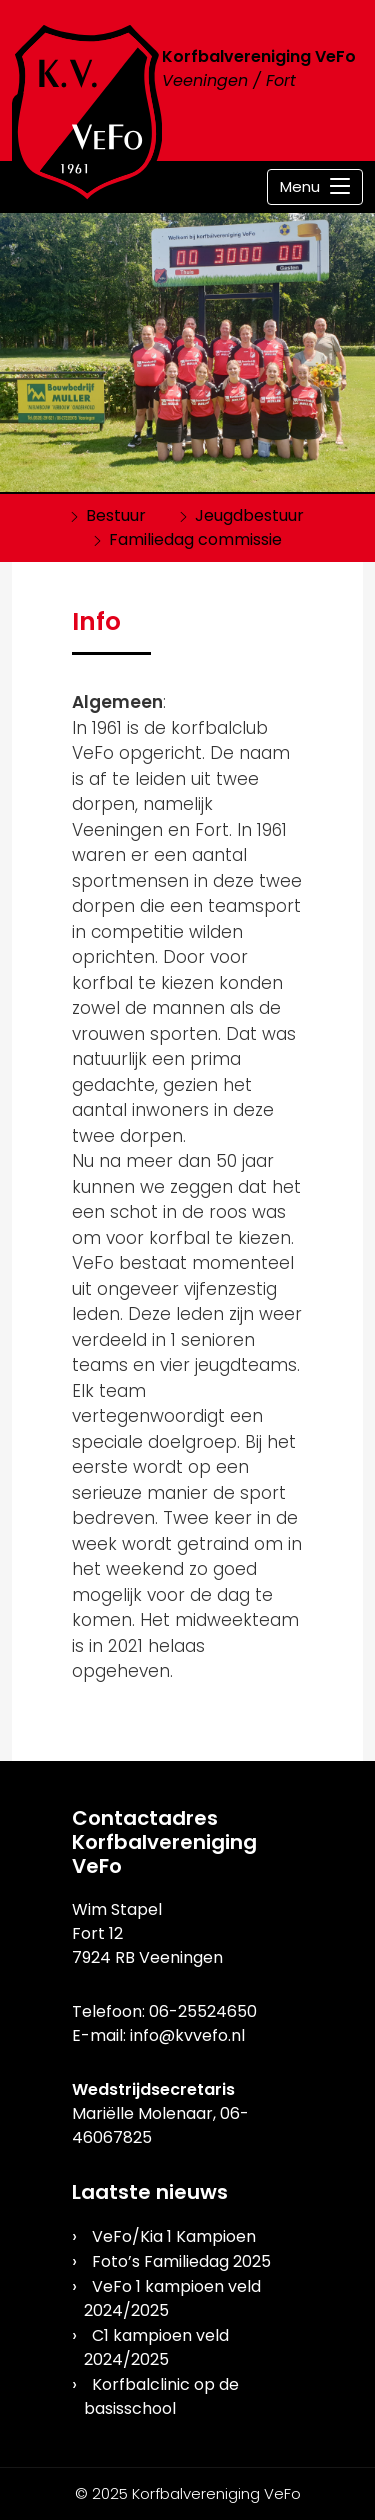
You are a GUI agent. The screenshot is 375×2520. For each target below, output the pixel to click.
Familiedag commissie (195, 539)
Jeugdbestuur (249, 515)
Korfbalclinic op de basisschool (161, 2396)
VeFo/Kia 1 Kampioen (174, 2236)
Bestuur (116, 515)
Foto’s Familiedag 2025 (181, 2261)
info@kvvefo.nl (187, 2035)
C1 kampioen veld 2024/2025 (156, 2347)
